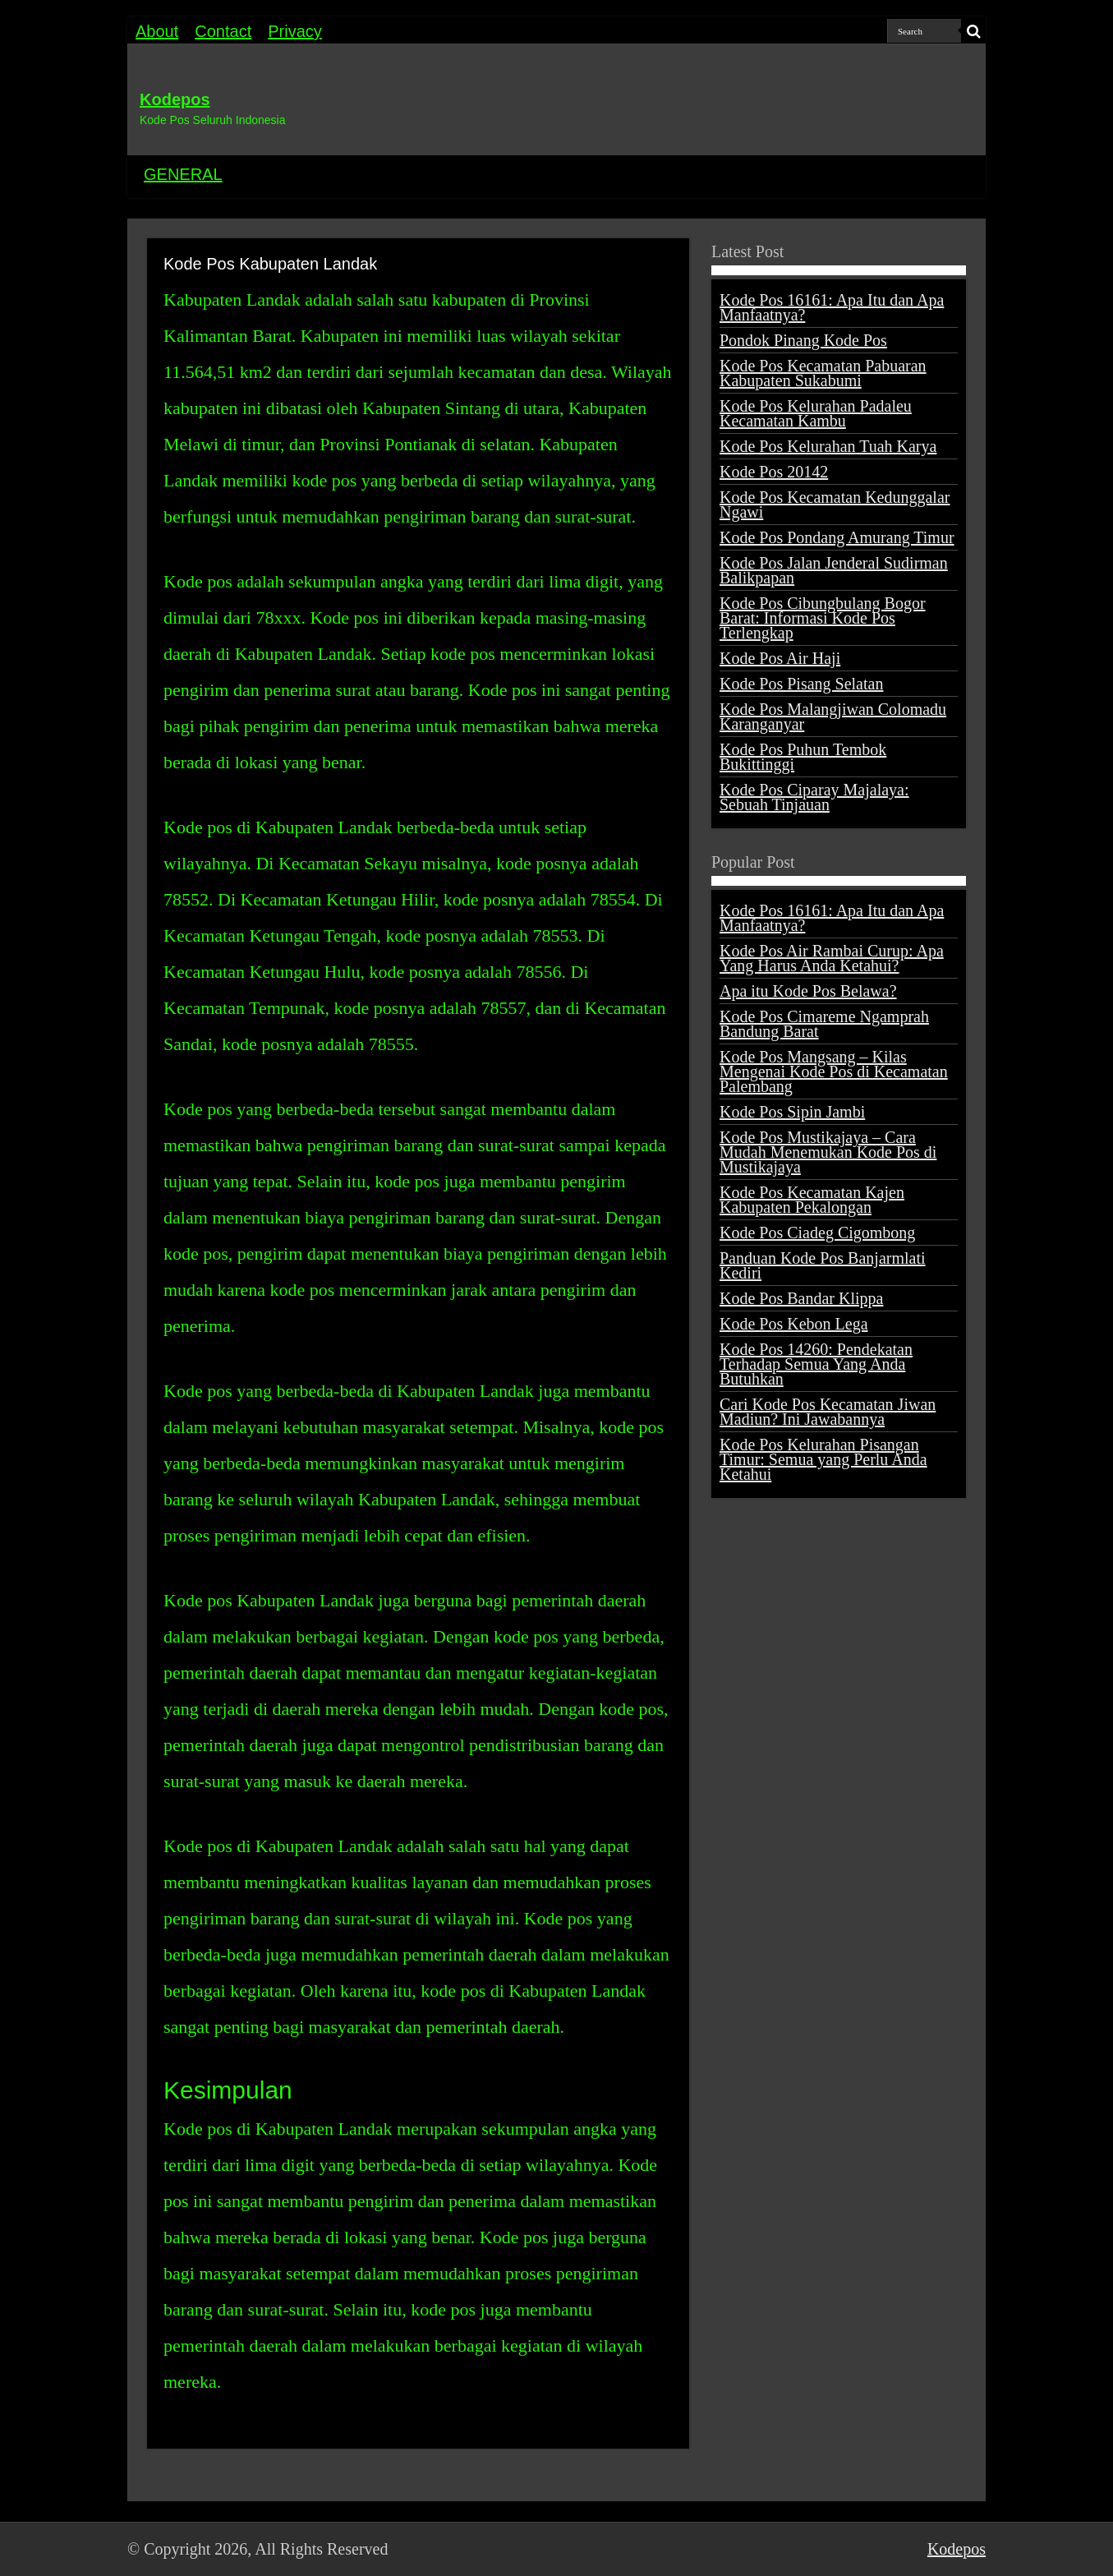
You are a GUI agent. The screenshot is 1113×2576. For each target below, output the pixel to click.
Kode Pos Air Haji (780, 658)
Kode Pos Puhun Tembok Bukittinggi (803, 756)
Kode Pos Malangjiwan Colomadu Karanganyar (833, 716)
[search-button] (973, 31)
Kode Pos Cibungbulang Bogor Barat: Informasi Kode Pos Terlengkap (823, 618)
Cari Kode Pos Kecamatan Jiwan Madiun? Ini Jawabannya (828, 1411)
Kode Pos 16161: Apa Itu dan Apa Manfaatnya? (832, 307)
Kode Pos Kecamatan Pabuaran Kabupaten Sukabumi (823, 373)
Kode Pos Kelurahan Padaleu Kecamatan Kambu (816, 413)
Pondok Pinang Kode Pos (803, 340)
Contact (223, 31)
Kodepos (175, 99)
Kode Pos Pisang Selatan (801, 684)
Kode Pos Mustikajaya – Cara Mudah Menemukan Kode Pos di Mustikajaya (828, 1152)
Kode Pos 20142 (774, 472)
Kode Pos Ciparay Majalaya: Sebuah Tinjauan (814, 797)
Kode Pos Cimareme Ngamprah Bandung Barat (824, 1023)
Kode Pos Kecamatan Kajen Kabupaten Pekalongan (812, 1199)
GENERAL (183, 174)
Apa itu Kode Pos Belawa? (808, 991)
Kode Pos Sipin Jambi (792, 1112)
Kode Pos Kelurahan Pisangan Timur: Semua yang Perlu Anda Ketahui (823, 1459)
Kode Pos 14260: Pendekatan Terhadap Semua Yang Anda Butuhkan (816, 1364)
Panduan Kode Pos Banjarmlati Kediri (823, 1265)
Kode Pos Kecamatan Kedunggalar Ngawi (835, 504)
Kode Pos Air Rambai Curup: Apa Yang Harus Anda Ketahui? (832, 958)
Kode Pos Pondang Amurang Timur (837, 537)
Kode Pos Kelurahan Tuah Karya (828, 446)
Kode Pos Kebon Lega (794, 1324)
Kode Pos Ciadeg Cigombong (817, 1232)
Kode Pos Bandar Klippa (801, 1298)
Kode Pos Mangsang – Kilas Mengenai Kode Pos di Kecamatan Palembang (834, 1071)
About (157, 31)
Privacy (295, 31)
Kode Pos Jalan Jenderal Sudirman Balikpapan (834, 570)
